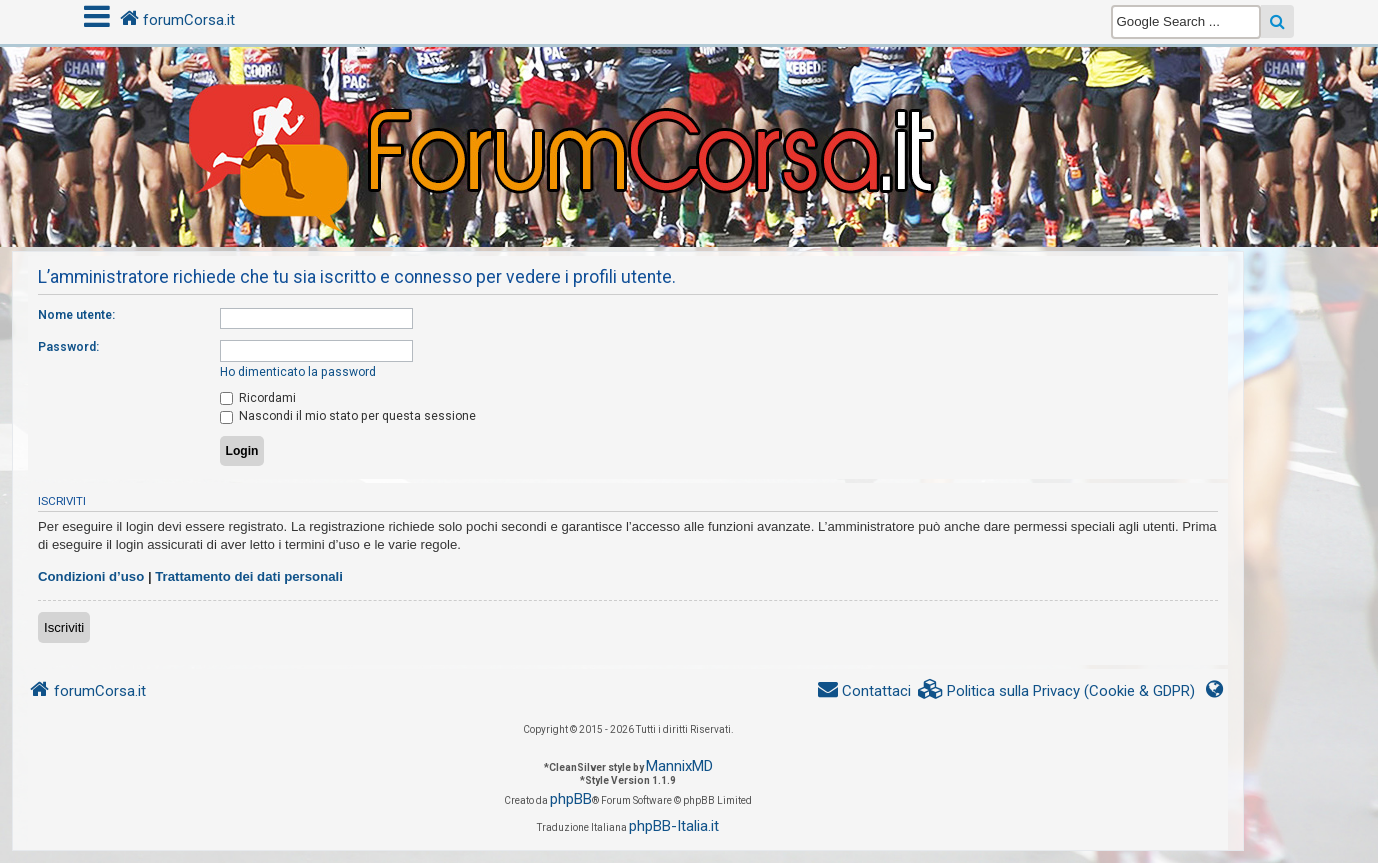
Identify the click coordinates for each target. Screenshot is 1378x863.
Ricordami (258, 398)
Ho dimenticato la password (298, 372)
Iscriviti (64, 627)
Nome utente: (76, 315)
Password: (68, 347)
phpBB (571, 799)
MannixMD (679, 766)
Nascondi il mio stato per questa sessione (348, 416)
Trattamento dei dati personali (249, 576)
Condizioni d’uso (91, 576)
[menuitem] (1057, 691)
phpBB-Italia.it (674, 826)
